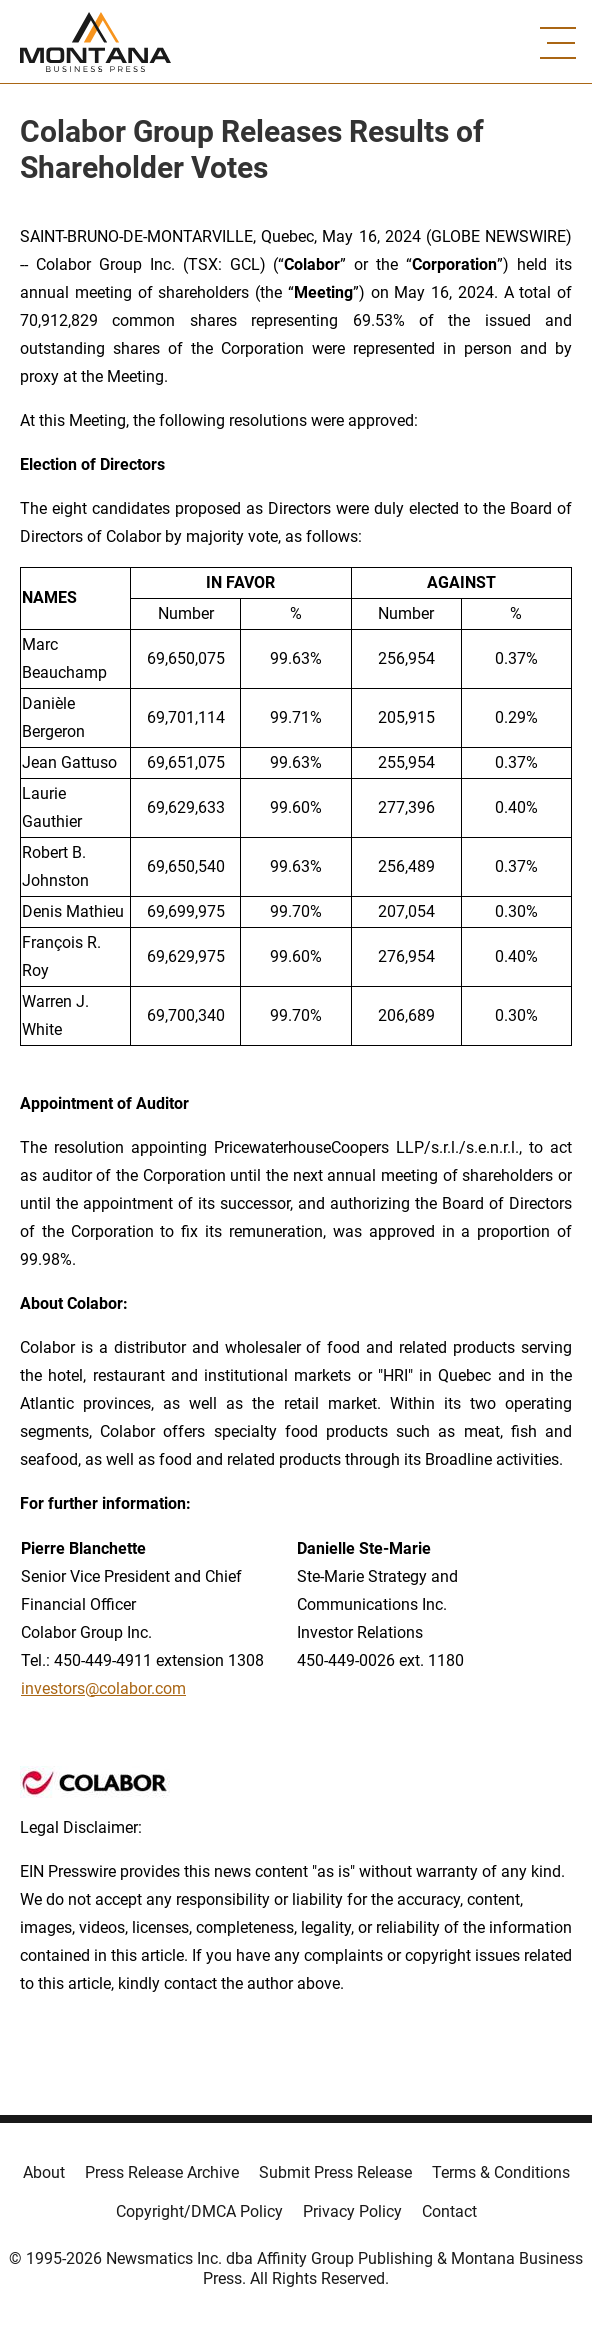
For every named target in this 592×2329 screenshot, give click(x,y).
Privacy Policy (352, 2211)
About (44, 2172)
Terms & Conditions (501, 2172)
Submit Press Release (335, 2172)
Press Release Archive (162, 2172)
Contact (449, 2211)
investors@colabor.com (103, 1688)
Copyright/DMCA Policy (199, 2211)
